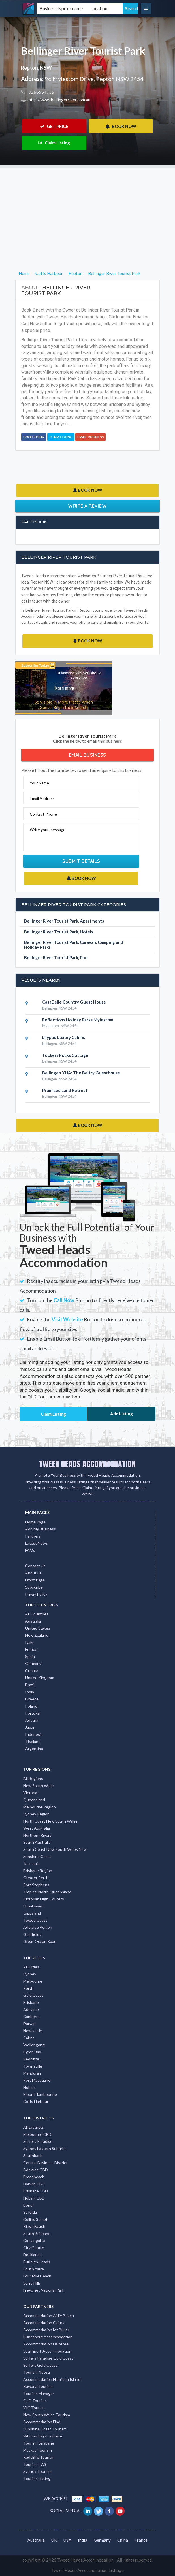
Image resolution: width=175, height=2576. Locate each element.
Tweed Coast (35, 1920)
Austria (31, 1720)
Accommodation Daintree (46, 2343)
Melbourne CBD (37, 2134)
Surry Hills (32, 2283)
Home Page (35, 1521)
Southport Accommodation (47, 2351)
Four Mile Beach (37, 2275)
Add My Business (40, 1529)
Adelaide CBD (35, 2169)
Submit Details (81, 861)
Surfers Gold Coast (40, 2365)
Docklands (32, 2254)
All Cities (31, 1966)
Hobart (29, 2087)
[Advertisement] (87, 207)
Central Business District (45, 2162)
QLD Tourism (35, 2400)
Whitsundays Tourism (42, 2436)
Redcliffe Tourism (38, 2457)
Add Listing (121, 1413)
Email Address (42, 798)
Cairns (29, 2037)
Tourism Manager (38, 2393)
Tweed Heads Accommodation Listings (87, 2570)
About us (33, 1572)
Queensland (34, 1799)
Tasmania (31, 1863)
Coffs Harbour (35, 2101)
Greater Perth (35, 1877)
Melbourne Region (39, 1806)
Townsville (32, 2066)
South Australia (37, 1842)
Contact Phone (43, 814)
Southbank (32, 2155)
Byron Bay (32, 2051)
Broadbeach (33, 2176)
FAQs (30, 1550)
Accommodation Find (41, 2421)
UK (54, 2540)
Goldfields (32, 1934)
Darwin (29, 2023)
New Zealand (36, 1635)
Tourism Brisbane (38, 2443)
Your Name (39, 782)
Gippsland (32, 1913)
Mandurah (32, 2073)
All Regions (33, 1778)
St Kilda (30, 2212)
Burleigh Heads (36, 2261)
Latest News (36, 1543)
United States (37, 1628)
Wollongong (34, 2044)
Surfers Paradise (37, 2141)
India (29, 1691)
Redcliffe (31, 2058)
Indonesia (34, 1734)
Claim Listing (54, 142)
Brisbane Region (37, 1870)
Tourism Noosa (36, 2372)
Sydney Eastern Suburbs (45, 2148)
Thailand (32, 1741)
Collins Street (35, 2219)
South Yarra (33, 2268)
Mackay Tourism (37, 2450)
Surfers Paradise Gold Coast (48, 2358)
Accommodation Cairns (43, 2322)
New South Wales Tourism (46, 2414)
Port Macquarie (36, 2080)
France (31, 1649)
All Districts (33, 2127)
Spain (30, 1656)
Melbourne (32, 1981)
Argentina (34, 1748)
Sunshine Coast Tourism (45, 2428)
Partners (33, 1536)
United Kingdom (39, 1677)
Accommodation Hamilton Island (51, 2379)
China (122, 2540)
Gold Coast (33, 1995)
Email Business (90, 437)
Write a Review (87, 506)
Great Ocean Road (39, 1941)
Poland (31, 1706)
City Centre (33, 2247)
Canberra (31, 2016)
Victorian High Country (43, 1898)
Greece (32, 1698)
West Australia (36, 1828)
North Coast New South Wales (50, 1821)
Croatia (31, 1670)
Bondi (28, 2205)
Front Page (35, 1579)
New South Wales (39, 1785)
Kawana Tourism (38, 2386)
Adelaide (31, 2009)
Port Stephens (36, 1884)
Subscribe (34, 1587)
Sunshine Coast (37, 1856)
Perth (28, 1988)
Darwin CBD (34, 2183)
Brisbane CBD (35, 2190)
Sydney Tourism (37, 2471)
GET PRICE (54, 126)
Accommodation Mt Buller (46, 2329)
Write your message (47, 829)
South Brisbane (36, 2233)
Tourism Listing (36, 2478)
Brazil (30, 1684)
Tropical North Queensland (47, 1891)
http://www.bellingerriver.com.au (59, 99)
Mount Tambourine (40, 2094)
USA (67, 2540)
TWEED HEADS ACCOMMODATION (87, 1464)
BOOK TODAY (33, 437)
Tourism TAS (34, 2464)
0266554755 (41, 92)
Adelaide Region (37, 1927)
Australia (33, 1621)
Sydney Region (36, 1813)
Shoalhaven (33, 1906)
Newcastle (32, 2030)
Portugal (32, 1713)
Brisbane (31, 2002)
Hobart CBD (34, 2198)
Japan (30, 1727)
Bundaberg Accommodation (47, 2336)
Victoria (30, 1792)
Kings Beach (34, 2226)
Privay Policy (36, 1594)
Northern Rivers (37, 1835)
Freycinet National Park (43, 2290)
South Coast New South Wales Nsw (55, 1849)
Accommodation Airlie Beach (48, 2315)
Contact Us (35, 1565)
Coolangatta (34, 2240)
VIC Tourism (34, 2407)
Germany (33, 1663)
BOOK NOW (120, 126)
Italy (29, 1642)
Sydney (29, 1974)
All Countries (36, 1613)
